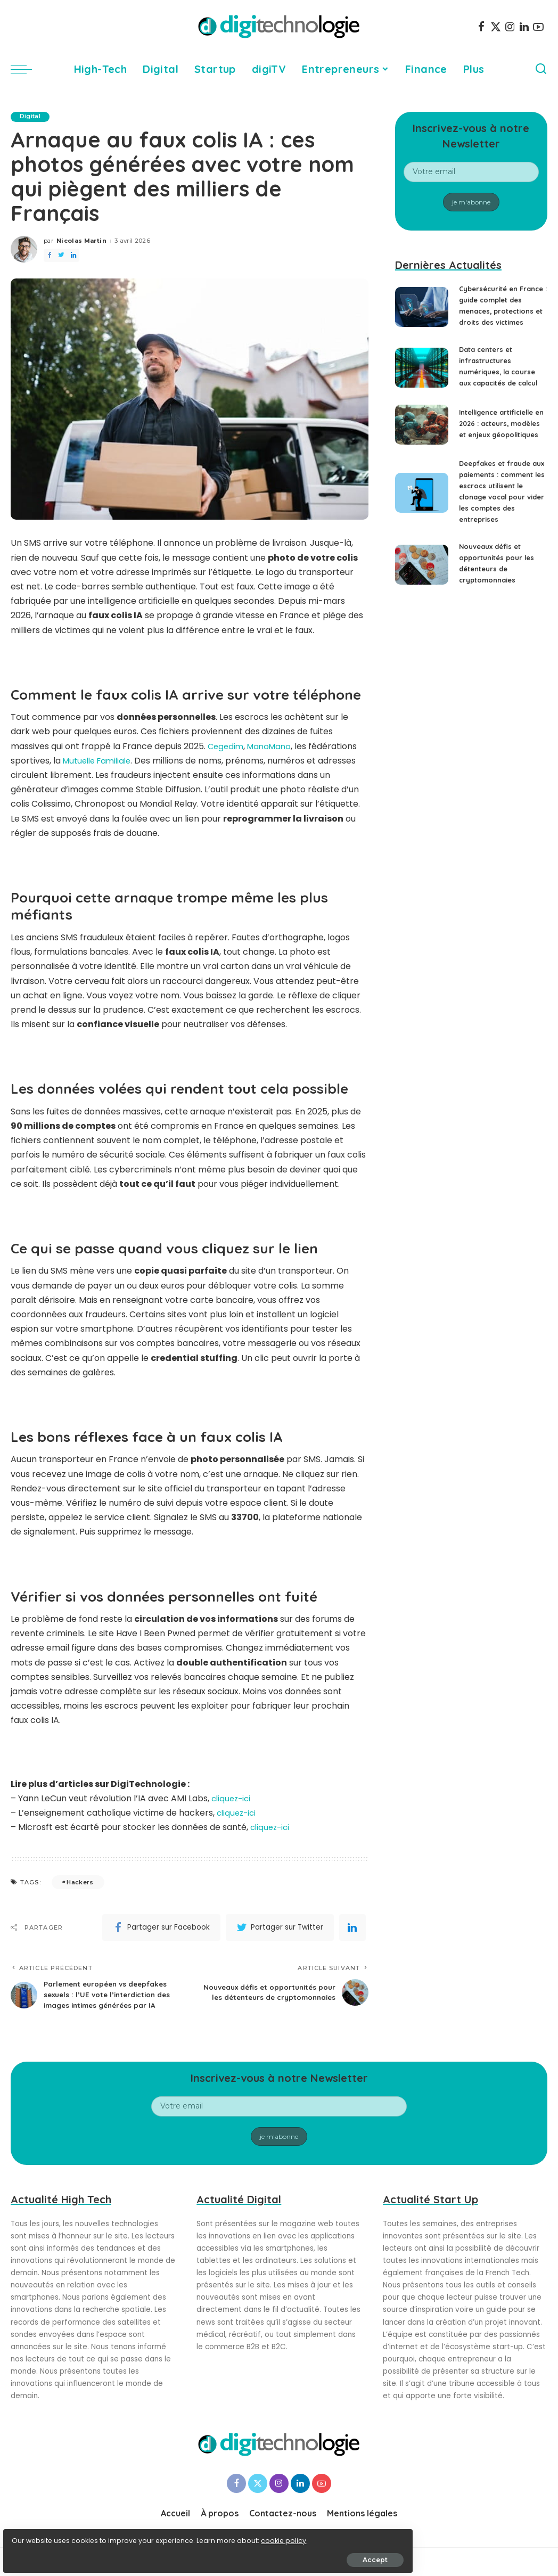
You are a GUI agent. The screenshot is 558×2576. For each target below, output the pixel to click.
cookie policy (41, 2534)
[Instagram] (510, 26)
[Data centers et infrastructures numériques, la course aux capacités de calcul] (421, 385)
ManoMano (272, 746)
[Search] (541, 69)
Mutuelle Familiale (100, 760)
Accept (128, 2553)
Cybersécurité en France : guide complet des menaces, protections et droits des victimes (503, 311)
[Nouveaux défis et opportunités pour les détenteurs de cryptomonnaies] (421, 606)
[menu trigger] (27, 69)
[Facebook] (481, 26)
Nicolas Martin (81, 241)
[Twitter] (495, 26)
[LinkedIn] (524, 26)
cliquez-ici (232, 1798)
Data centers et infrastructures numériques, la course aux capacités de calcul (501, 383)
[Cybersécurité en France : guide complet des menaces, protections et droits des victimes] (421, 313)
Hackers (80, 1882)
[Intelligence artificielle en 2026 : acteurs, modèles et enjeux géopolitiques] (421, 451)
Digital (31, 116)
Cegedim (226, 746)
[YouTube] (538, 26)
